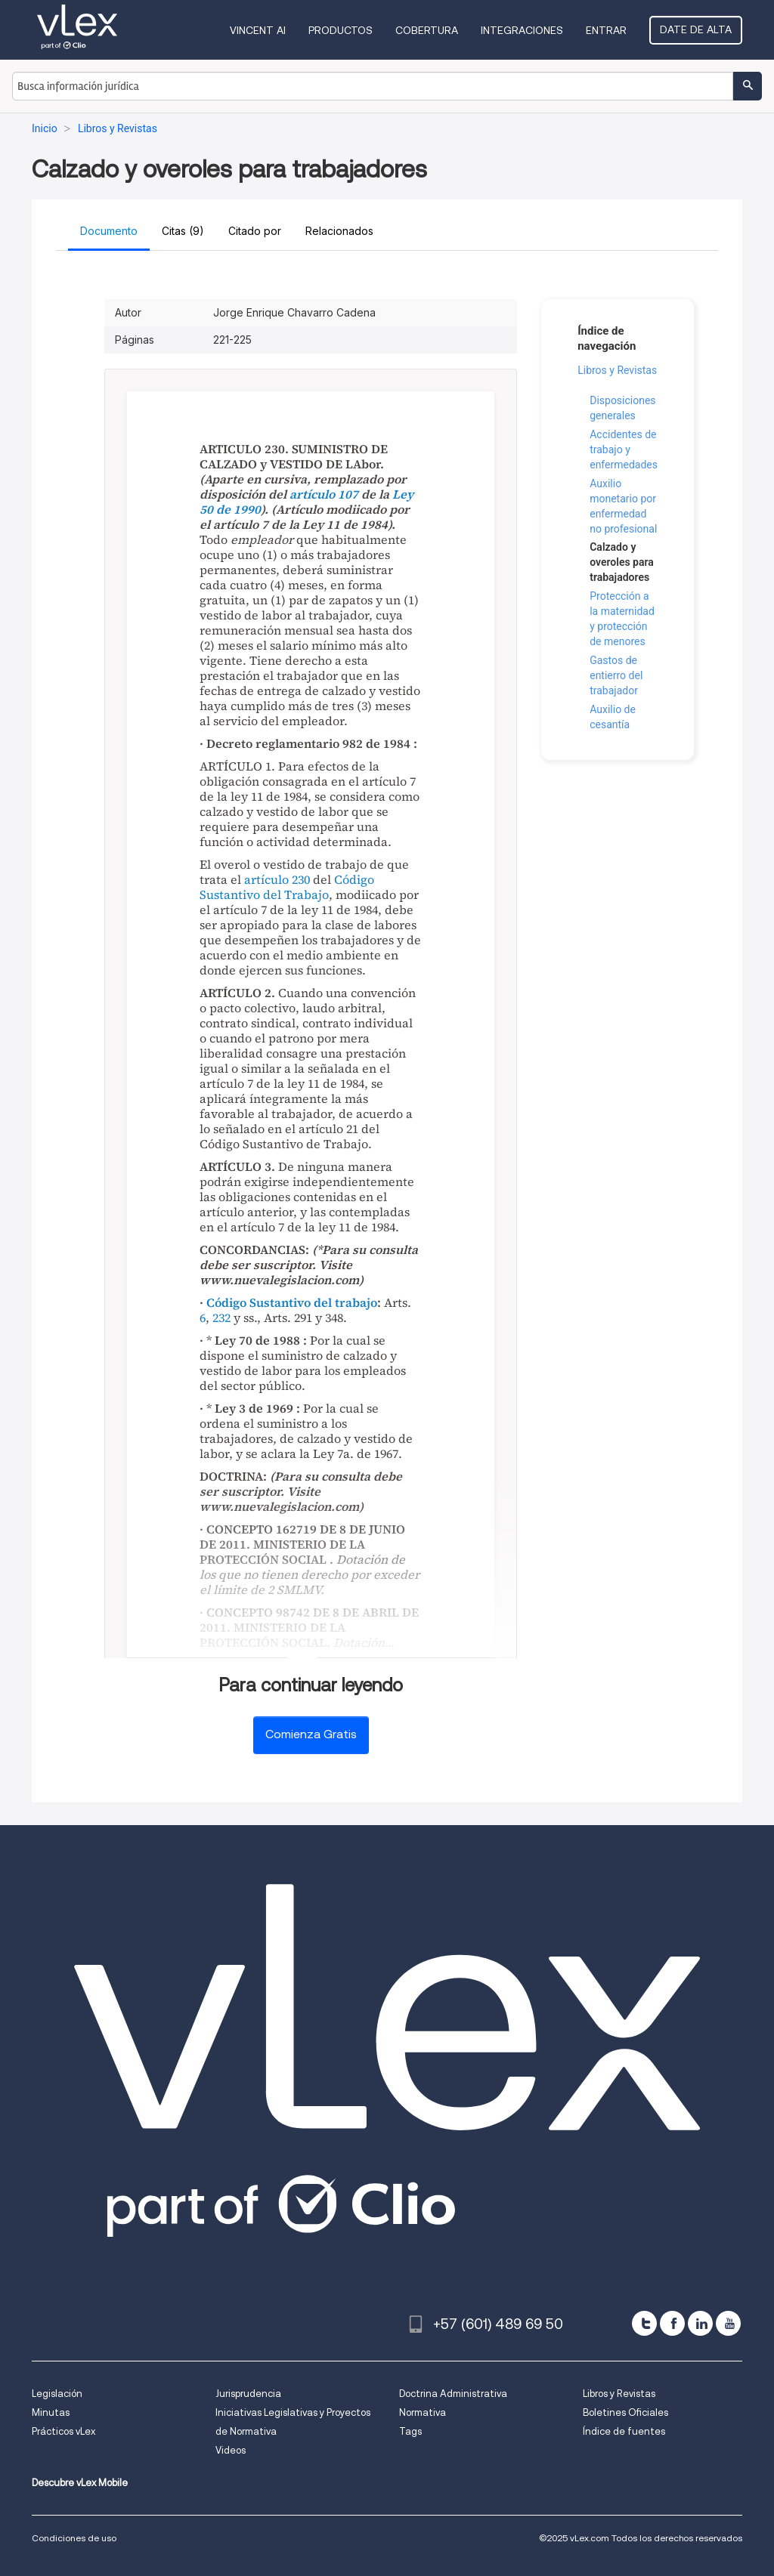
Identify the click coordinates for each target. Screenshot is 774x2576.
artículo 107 (323, 494)
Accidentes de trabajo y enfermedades (624, 449)
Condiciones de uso (74, 2538)
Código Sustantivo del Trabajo (287, 887)
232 (221, 1317)
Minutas (51, 2412)
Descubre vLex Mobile (80, 2482)
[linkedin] (700, 2323)
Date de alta (696, 29)
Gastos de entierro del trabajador (616, 675)
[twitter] (644, 2323)
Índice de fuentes (624, 2431)
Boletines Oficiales (625, 2412)
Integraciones (522, 30)
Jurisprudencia (248, 2393)
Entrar (606, 30)
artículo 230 (277, 879)
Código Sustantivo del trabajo (291, 1302)
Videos (230, 2450)
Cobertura (426, 30)
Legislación (57, 2393)
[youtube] (728, 2323)
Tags (410, 2431)
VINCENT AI (258, 30)
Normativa (422, 2412)
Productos (340, 30)
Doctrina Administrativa (453, 2393)
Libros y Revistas (617, 370)
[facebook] (672, 2323)
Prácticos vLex (63, 2431)
